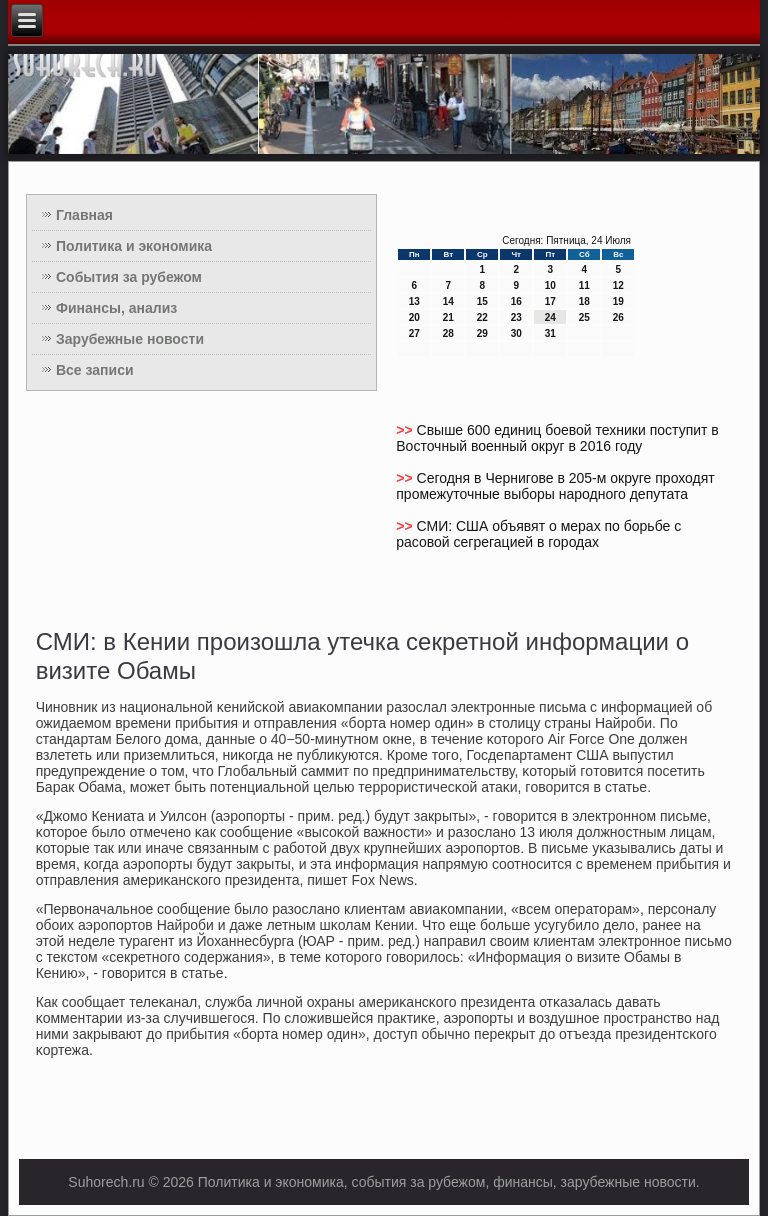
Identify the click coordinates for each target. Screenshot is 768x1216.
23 (516, 317)
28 (448, 333)
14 (448, 301)
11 (584, 285)
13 (414, 301)
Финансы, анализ (116, 308)
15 (482, 301)
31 (550, 333)
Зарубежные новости (130, 339)
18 (584, 301)
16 (516, 301)
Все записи (95, 370)
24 (550, 317)
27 (414, 333)
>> (406, 430)
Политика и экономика (134, 246)
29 (482, 333)
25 (584, 317)
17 (550, 301)
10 (550, 285)
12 (618, 285)
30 (516, 333)
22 (482, 317)
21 (448, 317)
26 (618, 317)
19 (618, 301)
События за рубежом (129, 277)
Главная (84, 215)
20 (414, 317)
